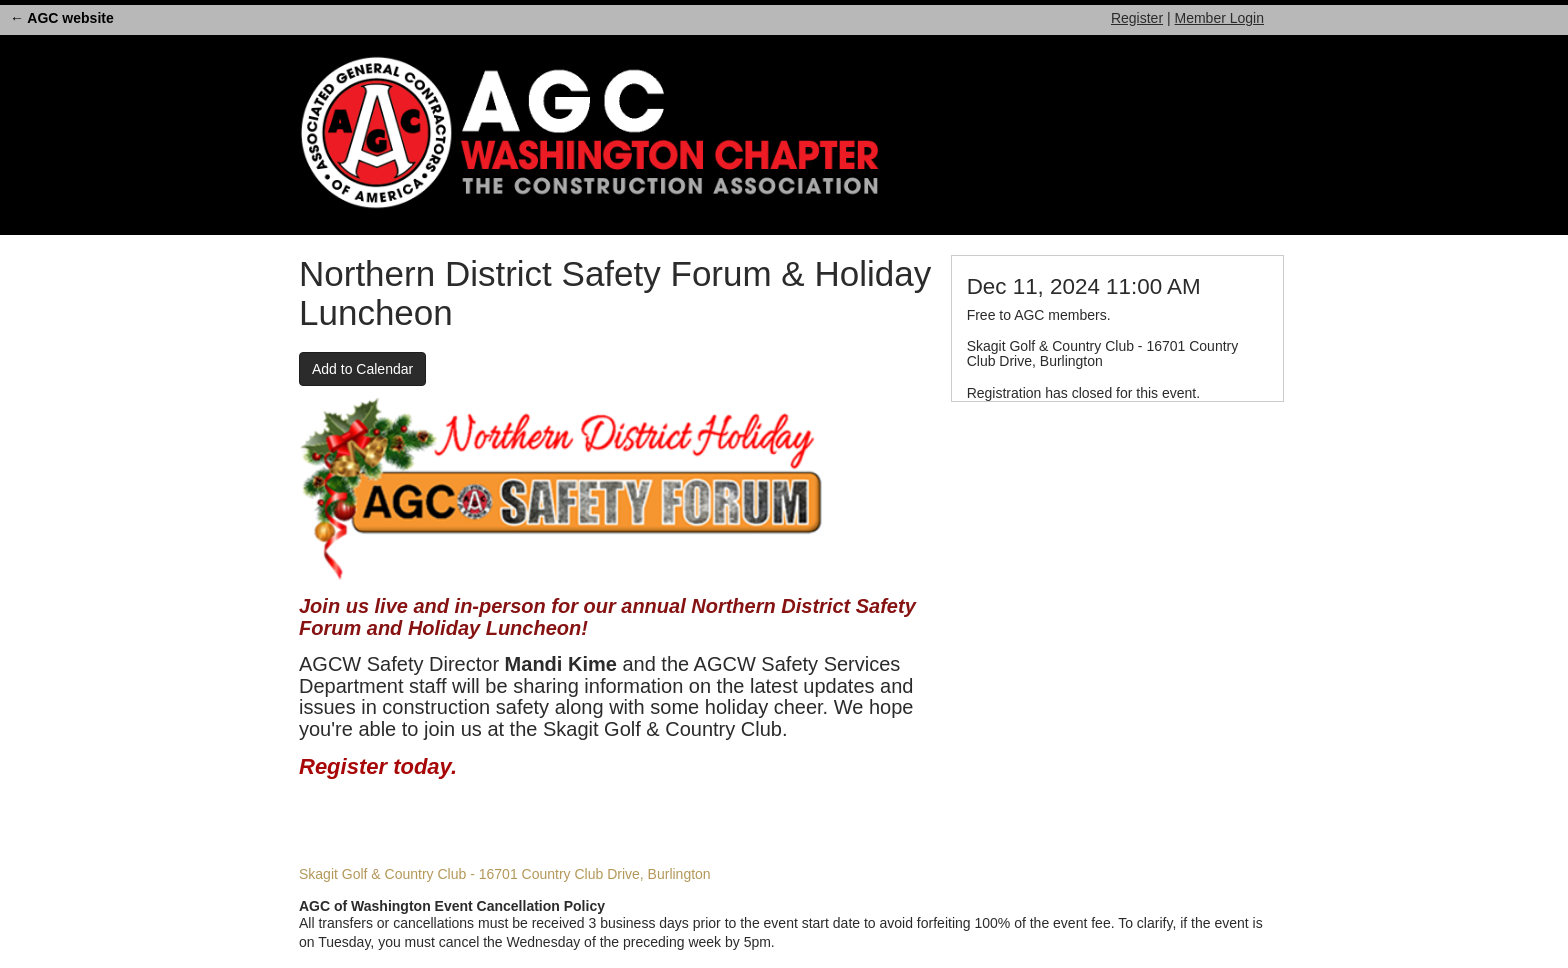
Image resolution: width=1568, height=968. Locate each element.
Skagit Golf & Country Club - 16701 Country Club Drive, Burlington (505, 874)
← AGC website (62, 18)
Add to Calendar (362, 369)
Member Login (1220, 18)
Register (1137, 18)
